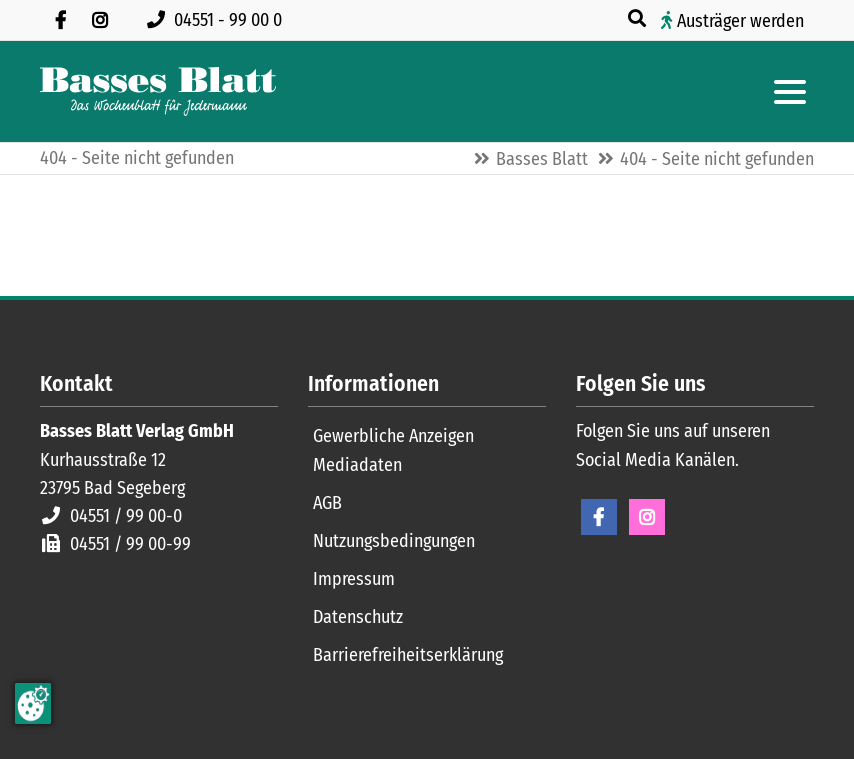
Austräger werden (740, 21)
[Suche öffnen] (639, 19)
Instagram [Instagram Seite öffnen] (647, 517)
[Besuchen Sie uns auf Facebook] (60, 20)
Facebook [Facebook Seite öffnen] (599, 517)
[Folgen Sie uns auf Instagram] (100, 20)
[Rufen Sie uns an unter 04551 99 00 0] (218, 20)
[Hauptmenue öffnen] (790, 92)
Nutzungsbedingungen (394, 541)
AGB (327, 503)
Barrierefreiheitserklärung (408, 655)
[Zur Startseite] (158, 91)
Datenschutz (358, 617)
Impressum (354, 579)
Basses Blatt (542, 159)
